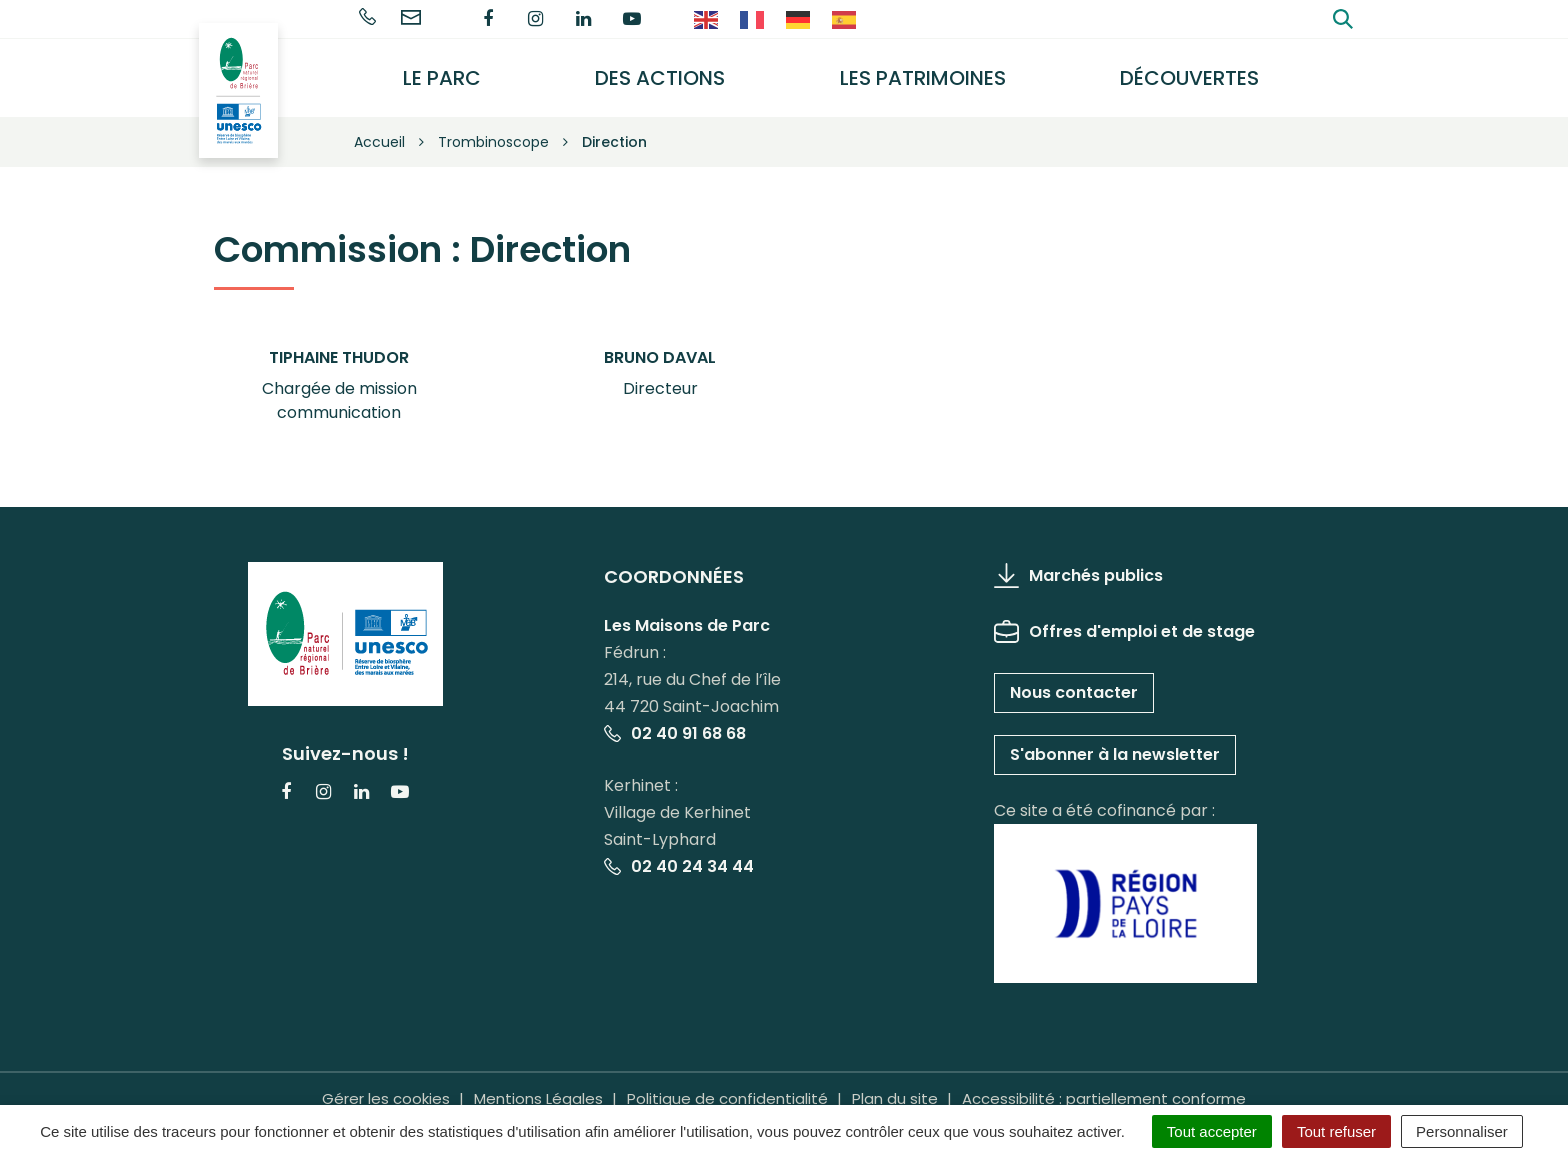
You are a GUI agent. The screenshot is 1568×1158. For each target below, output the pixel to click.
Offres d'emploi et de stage (1124, 621)
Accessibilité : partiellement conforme (1104, 1087)
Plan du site (895, 1087)
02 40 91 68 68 (675, 723)
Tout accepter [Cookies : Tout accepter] (1212, 1131)
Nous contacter (1074, 682)
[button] (339, 376)
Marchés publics (1078, 565)
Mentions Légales (538, 1087)
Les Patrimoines (930, 73)
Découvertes (1193, 73)
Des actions (671, 73)
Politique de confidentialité (727, 1087)
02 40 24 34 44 (679, 856)
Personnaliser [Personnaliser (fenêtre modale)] (1462, 1131)
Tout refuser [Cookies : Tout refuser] (1336, 1131)
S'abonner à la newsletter (1115, 744)
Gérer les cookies (386, 1087)
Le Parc (456, 73)
